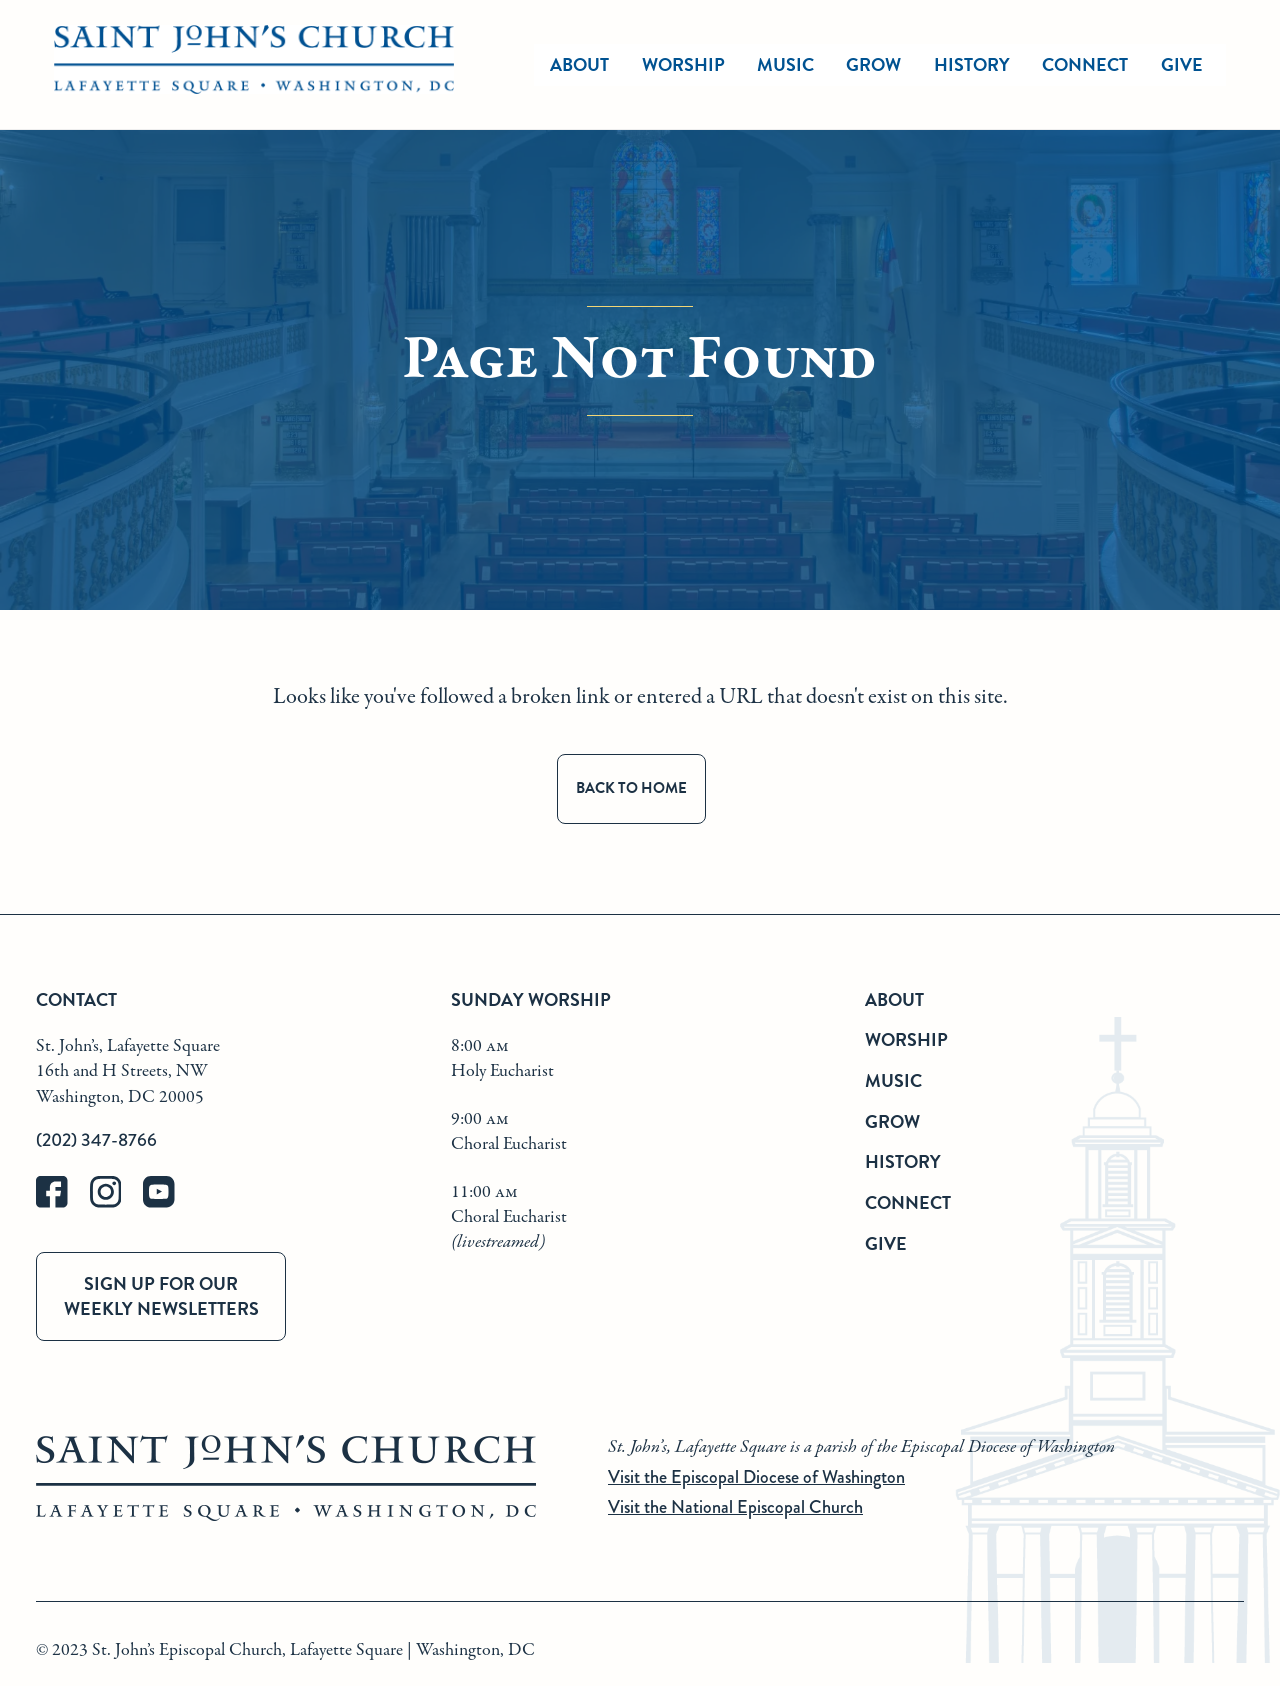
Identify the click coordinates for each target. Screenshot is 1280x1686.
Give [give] (1182, 64)
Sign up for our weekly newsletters (161, 1296)
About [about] (579, 64)
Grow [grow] (873, 64)
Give (886, 1243)
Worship (683, 64)
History (903, 1161)
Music (893, 1080)
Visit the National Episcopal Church (735, 1507)
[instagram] (117, 1203)
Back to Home (631, 788)
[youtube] (168, 1203)
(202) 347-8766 (96, 1140)
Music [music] (785, 64)
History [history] (972, 64)
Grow (892, 1121)
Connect (908, 1202)
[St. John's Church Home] (254, 65)
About (894, 999)
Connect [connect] (1085, 64)
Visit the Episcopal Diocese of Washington (756, 1477)
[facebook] (63, 1203)
